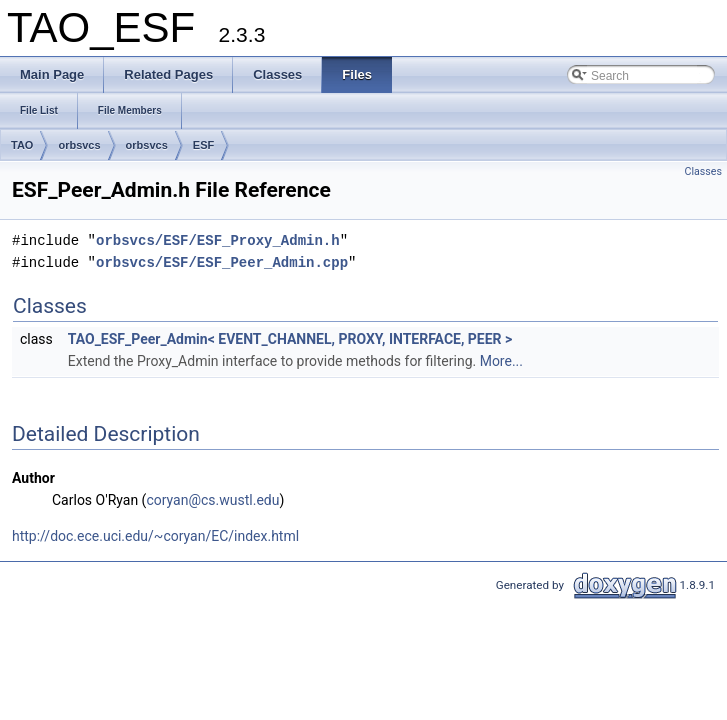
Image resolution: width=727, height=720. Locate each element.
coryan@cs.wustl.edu (212, 500)
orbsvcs (79, 145)
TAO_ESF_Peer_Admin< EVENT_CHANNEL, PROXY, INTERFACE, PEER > (290, 339)
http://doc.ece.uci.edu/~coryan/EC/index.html (155, 536)
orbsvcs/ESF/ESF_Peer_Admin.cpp (222, 262)
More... (501, 361)
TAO (22, 145)
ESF (203, 145)
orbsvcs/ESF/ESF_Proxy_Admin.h (218, 240)
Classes (703, 171)
